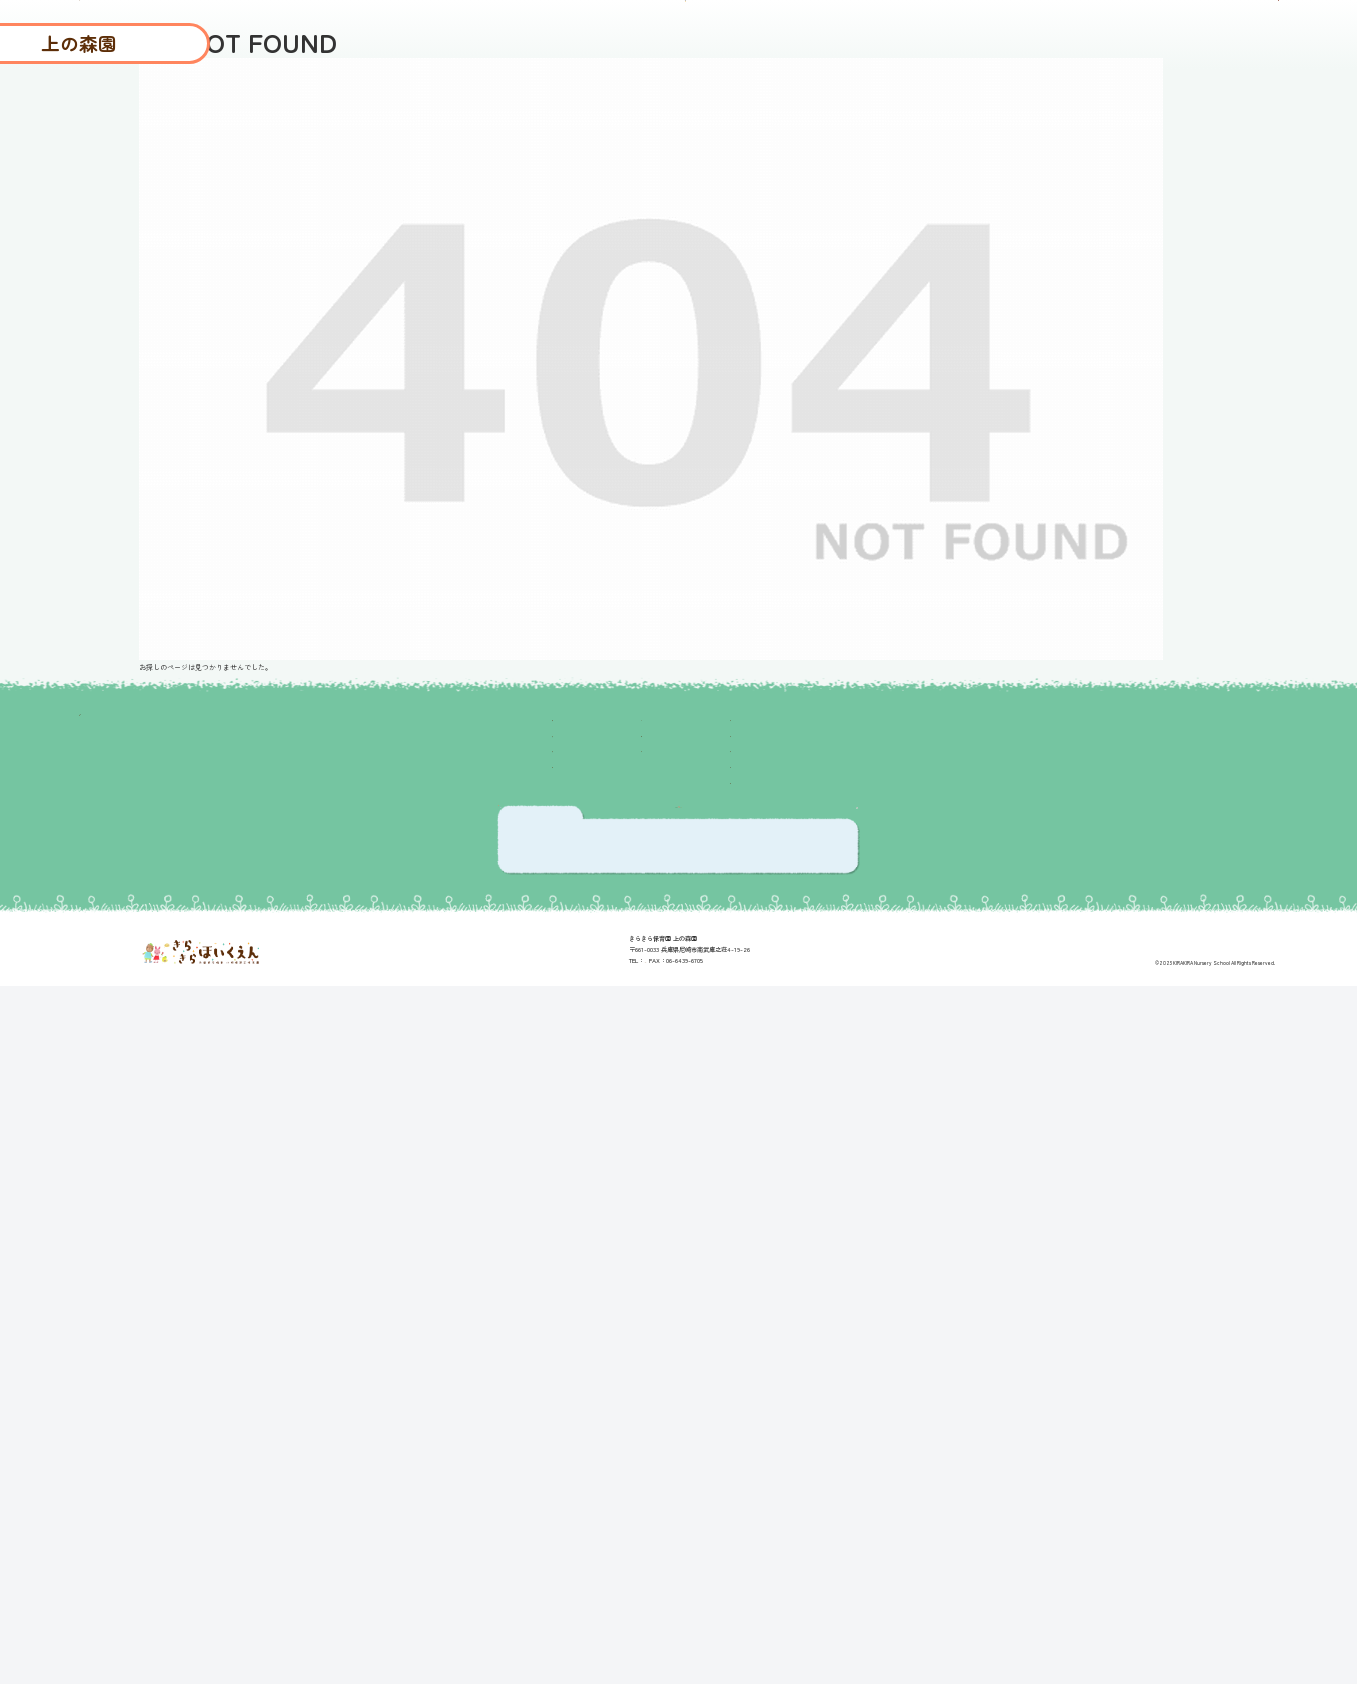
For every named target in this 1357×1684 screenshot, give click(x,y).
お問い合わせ (871, 1179)
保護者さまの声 (783, 103)
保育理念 (407, 1082)
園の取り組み (423, 1050)
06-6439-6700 (645, 1621)
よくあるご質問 (1023, 103)
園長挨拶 (407, 1114)
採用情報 (1239, 103)
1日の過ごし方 (426, 1146)
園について (903, 103)
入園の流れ (1143, 103)
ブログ (679, 103)
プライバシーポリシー (903, 1146)
